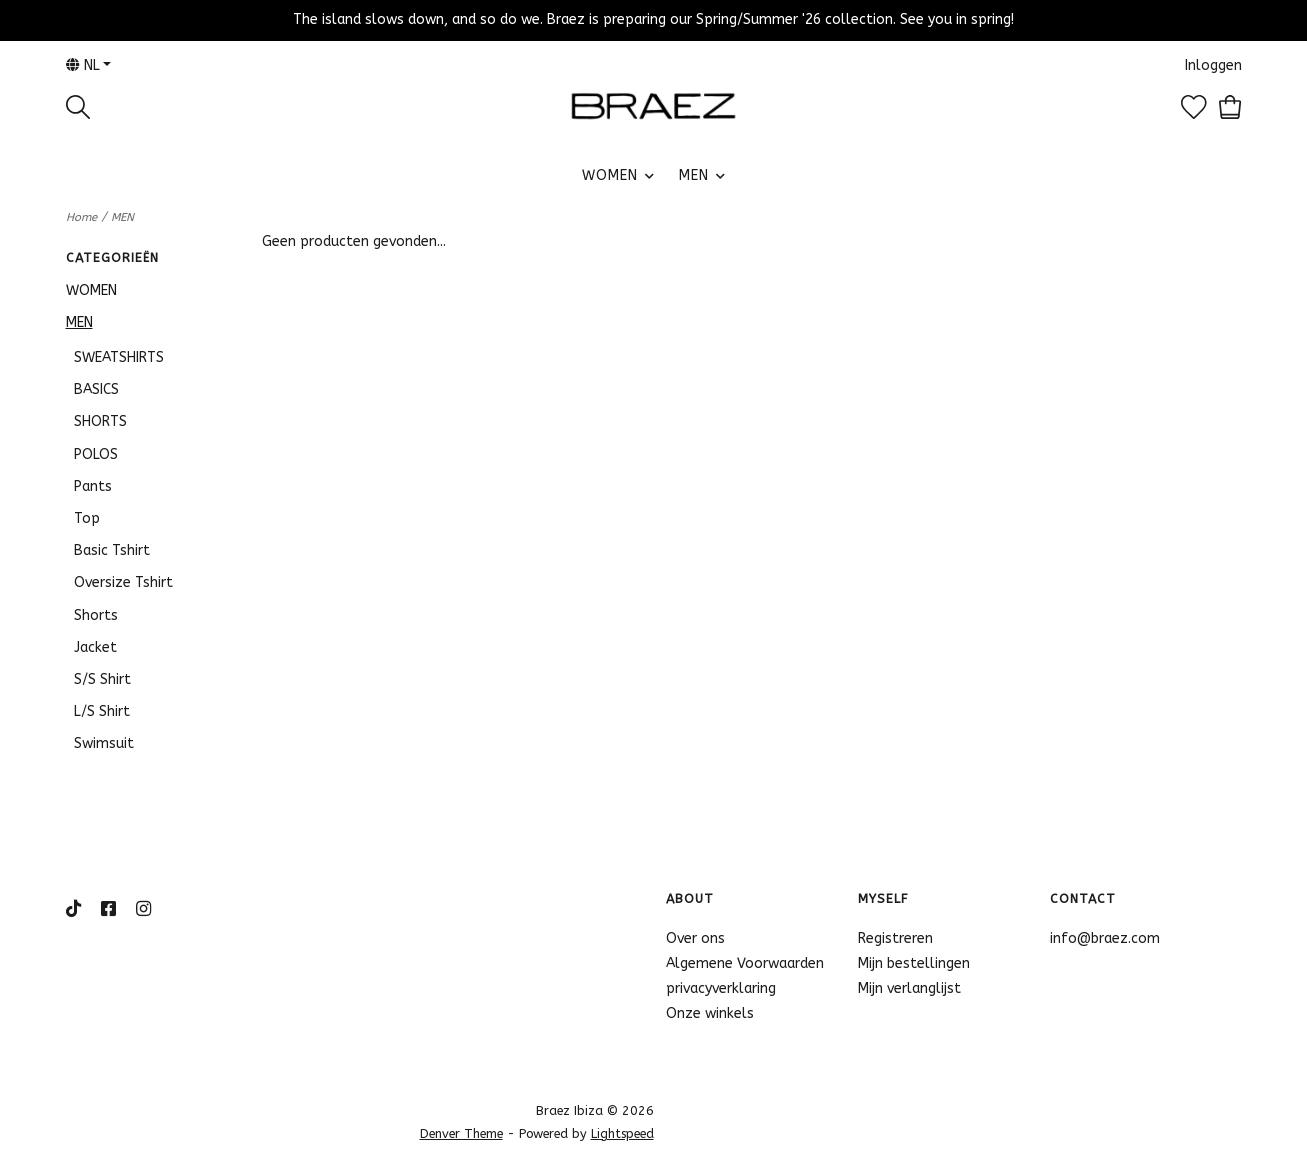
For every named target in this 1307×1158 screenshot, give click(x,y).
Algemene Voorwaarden (745, 963)
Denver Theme (461, 1133)
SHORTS (100, 421)
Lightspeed (622, 1133)
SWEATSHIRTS (119, 357)
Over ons (695, 938)
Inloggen (1213, 65)
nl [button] (83, 65)
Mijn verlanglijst (909, 988)
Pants (93, 486)
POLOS (96, 454)
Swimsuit (104, 743)
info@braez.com (1105, 938)
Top (87, 518)
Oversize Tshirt (123, 582)
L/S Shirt (102, 711)
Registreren (895, 938)
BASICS (96, 389)
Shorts (96, 615)
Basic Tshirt (112, 550)
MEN (694, 175)
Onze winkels (710, 1013)
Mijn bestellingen (914, 963)
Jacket (95, 647)
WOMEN (610, 175)
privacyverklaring (721, 988)
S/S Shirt (102, 679)
